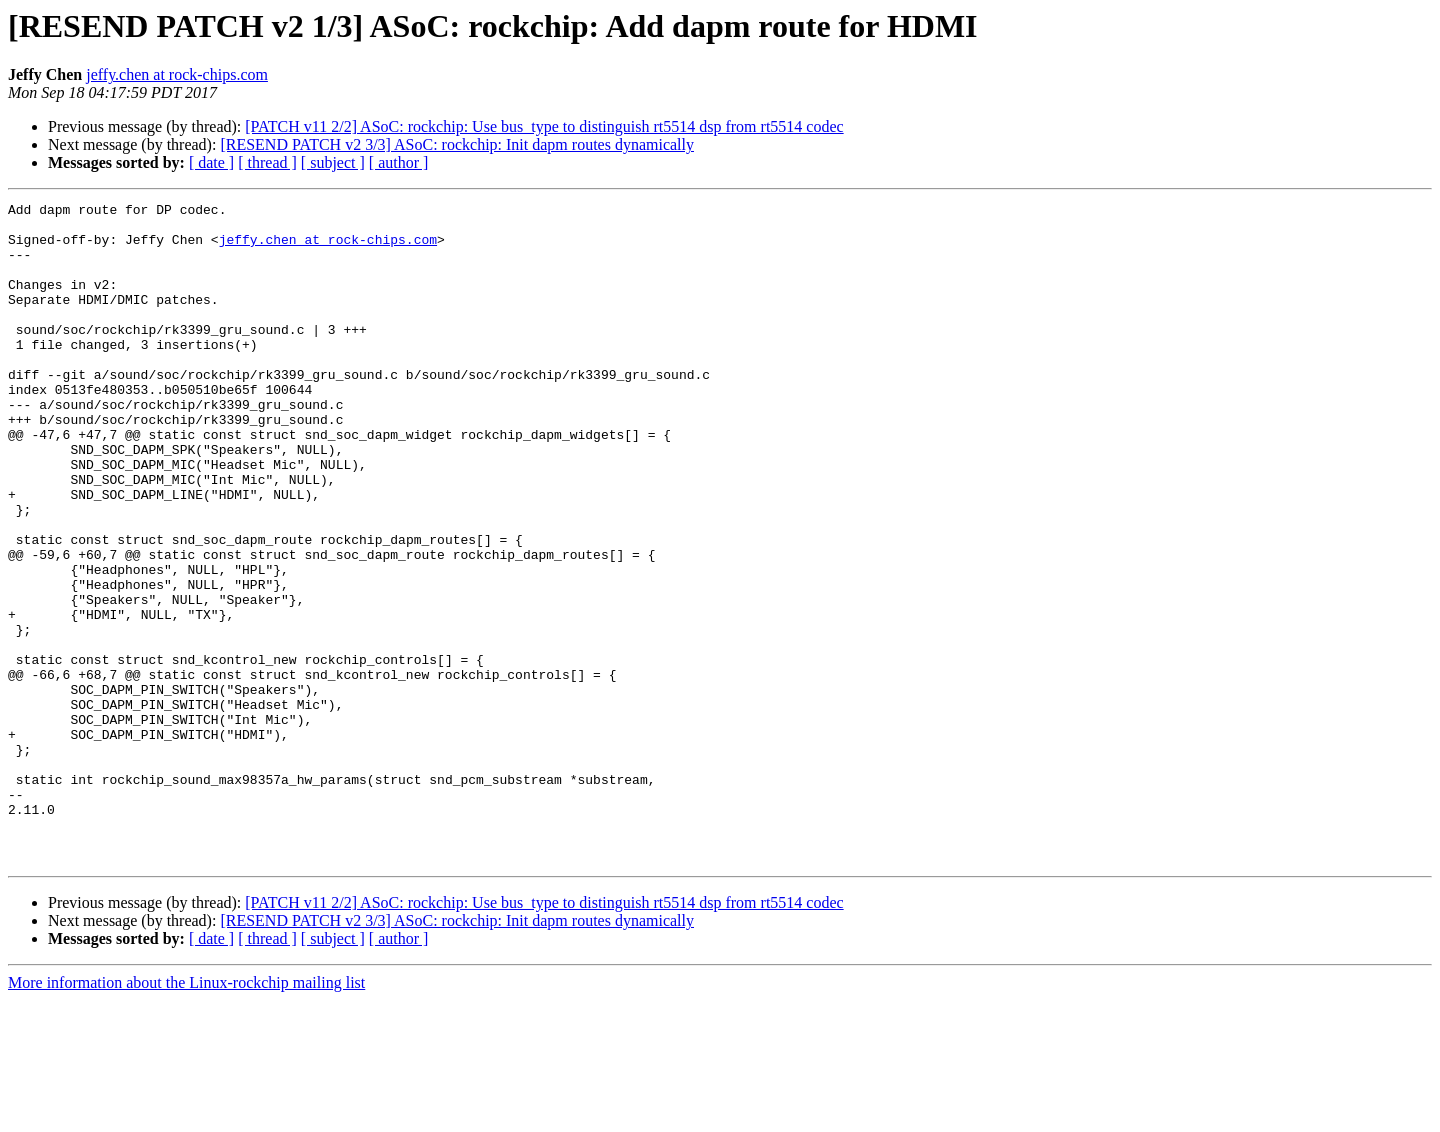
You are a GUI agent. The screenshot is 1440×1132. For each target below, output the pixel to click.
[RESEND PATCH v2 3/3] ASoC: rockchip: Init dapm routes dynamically (457, 144)
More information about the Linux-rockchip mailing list (186, 1114)
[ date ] (211, 162)
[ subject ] (333, 162)
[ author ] (399, 162)
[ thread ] (267, 162)
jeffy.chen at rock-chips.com (177, 74)
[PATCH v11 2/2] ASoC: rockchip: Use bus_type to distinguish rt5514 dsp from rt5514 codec (544, 126)
